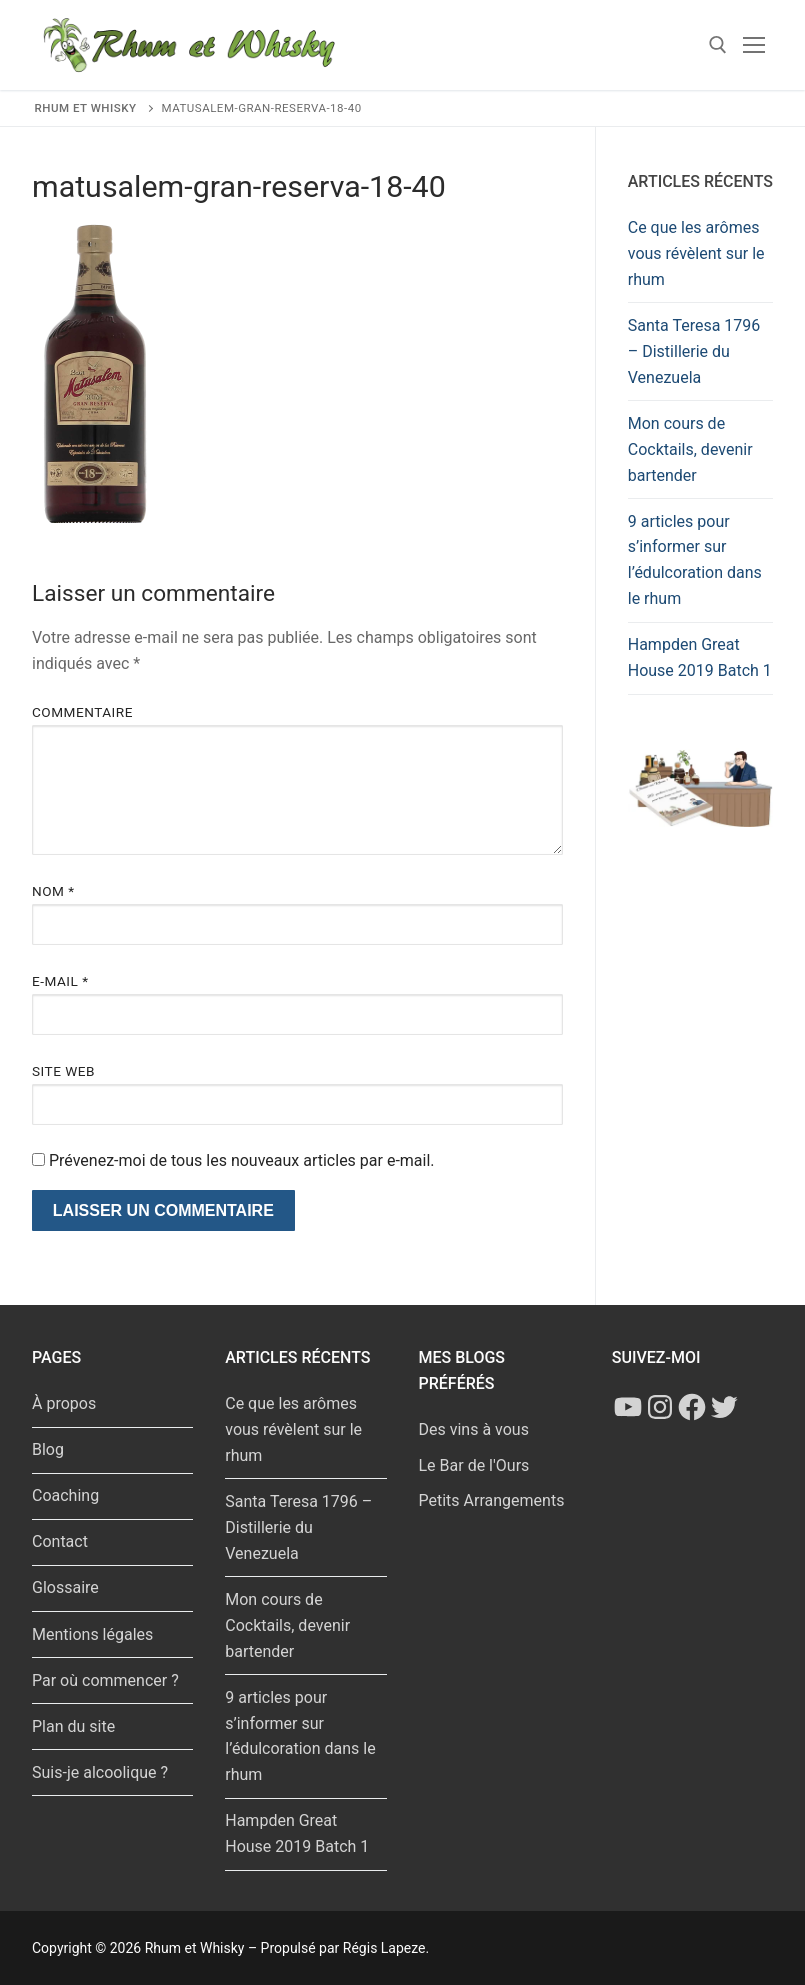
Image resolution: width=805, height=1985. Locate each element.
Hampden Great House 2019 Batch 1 (700, 657)
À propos (64, 1403)
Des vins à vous (474, 1429)
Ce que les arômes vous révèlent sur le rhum (696, 253)
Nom (53, 891)
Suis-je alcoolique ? (100, 1772)
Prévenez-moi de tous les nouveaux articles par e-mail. (242, 1160)
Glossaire (65, 1587)
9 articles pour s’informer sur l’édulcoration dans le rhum (695, 560)
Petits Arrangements (492, 1500)
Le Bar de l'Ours (474, 1465)
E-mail (60, 981)
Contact (60, 1541)
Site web (63, 1071)
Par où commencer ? (105, 1680)
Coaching (65, 1495)
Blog (48, 1449)
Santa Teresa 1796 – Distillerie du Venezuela (694, 351)
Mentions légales (92, 1634)
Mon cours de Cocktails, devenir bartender (690, 449)
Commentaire (82, 712)
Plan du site (73, 1726)
